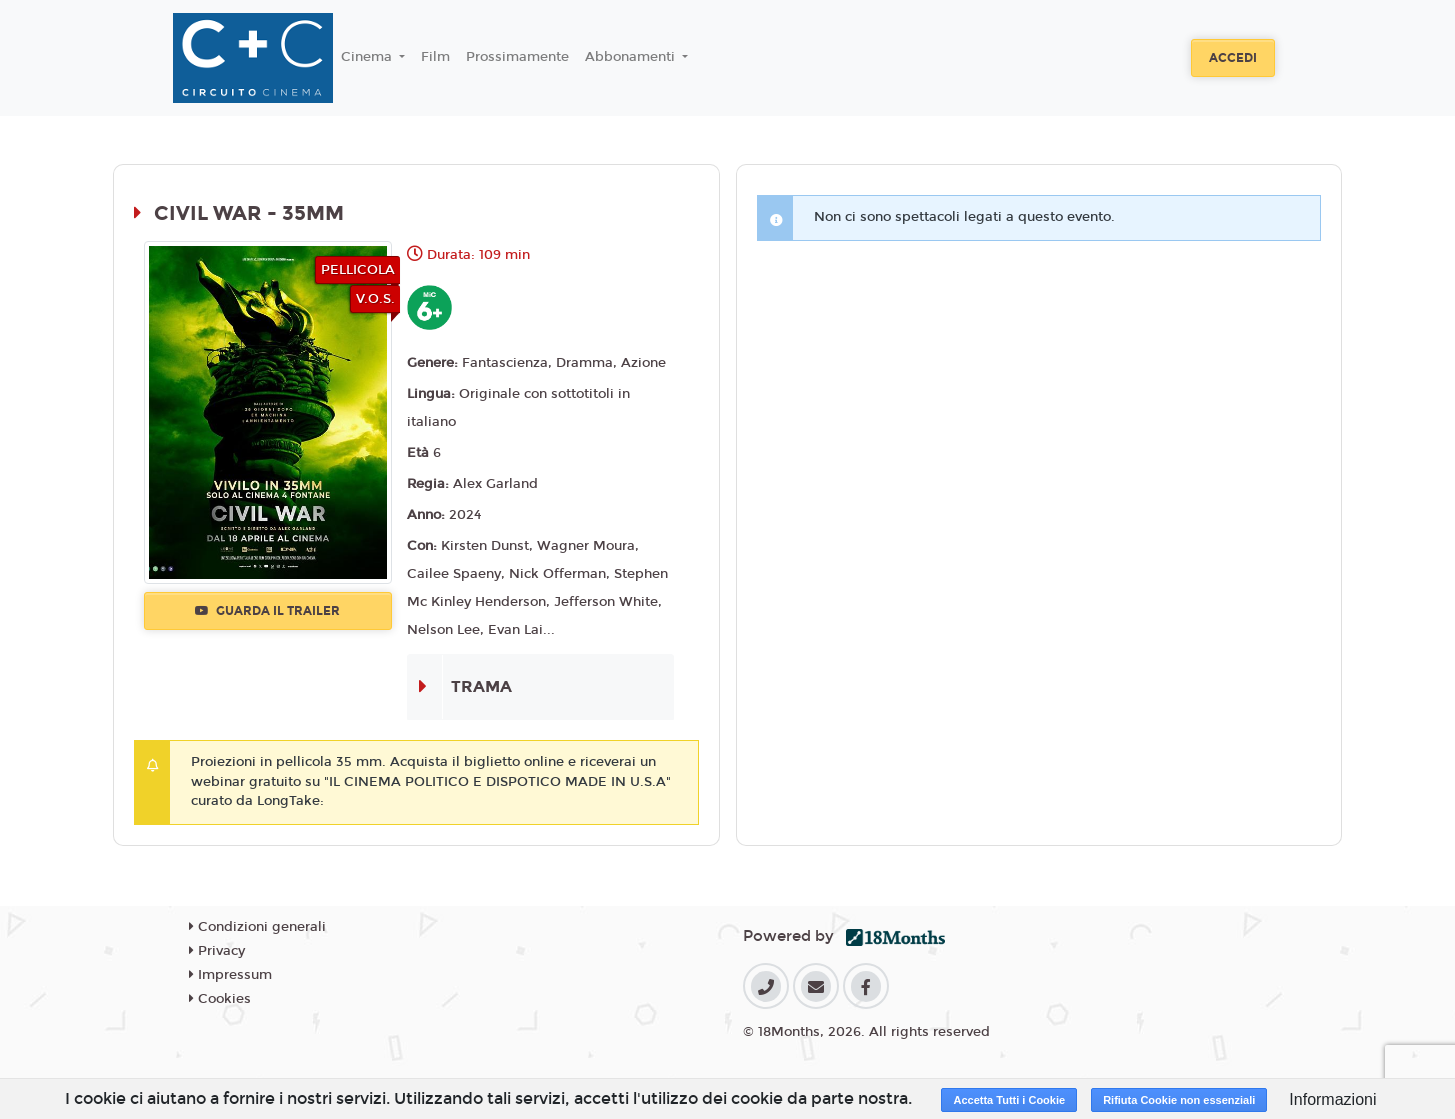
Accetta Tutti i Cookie (1009, 1100)
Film (435, 57)
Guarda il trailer (267, 611)
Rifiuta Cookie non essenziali (1179, 1100)
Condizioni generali (257, 927)
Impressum (230, 975)
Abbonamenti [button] (632, 57)
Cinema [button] (368, 57)
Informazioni (1332, 1099)
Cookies (220, 999)
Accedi (1233, 58)
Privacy (217, 951)
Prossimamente (517, 57)
